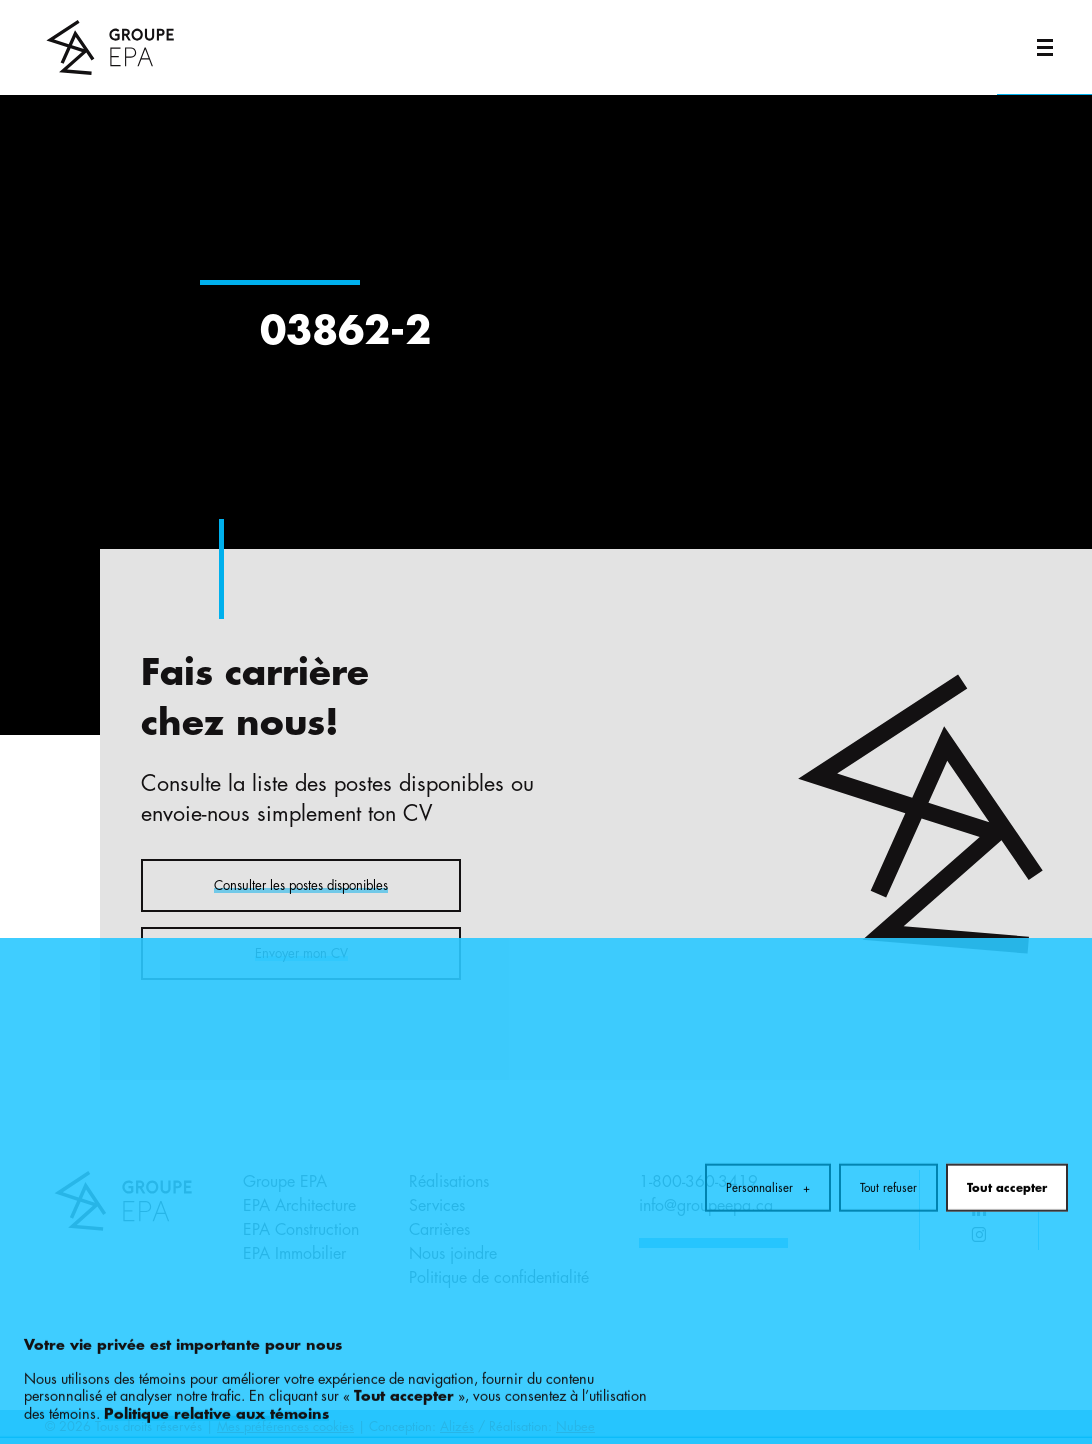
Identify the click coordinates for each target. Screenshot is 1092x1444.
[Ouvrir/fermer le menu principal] (1044, 47)
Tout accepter (1007, 1120)
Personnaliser (768, 1120)
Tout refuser (888, 1120)
